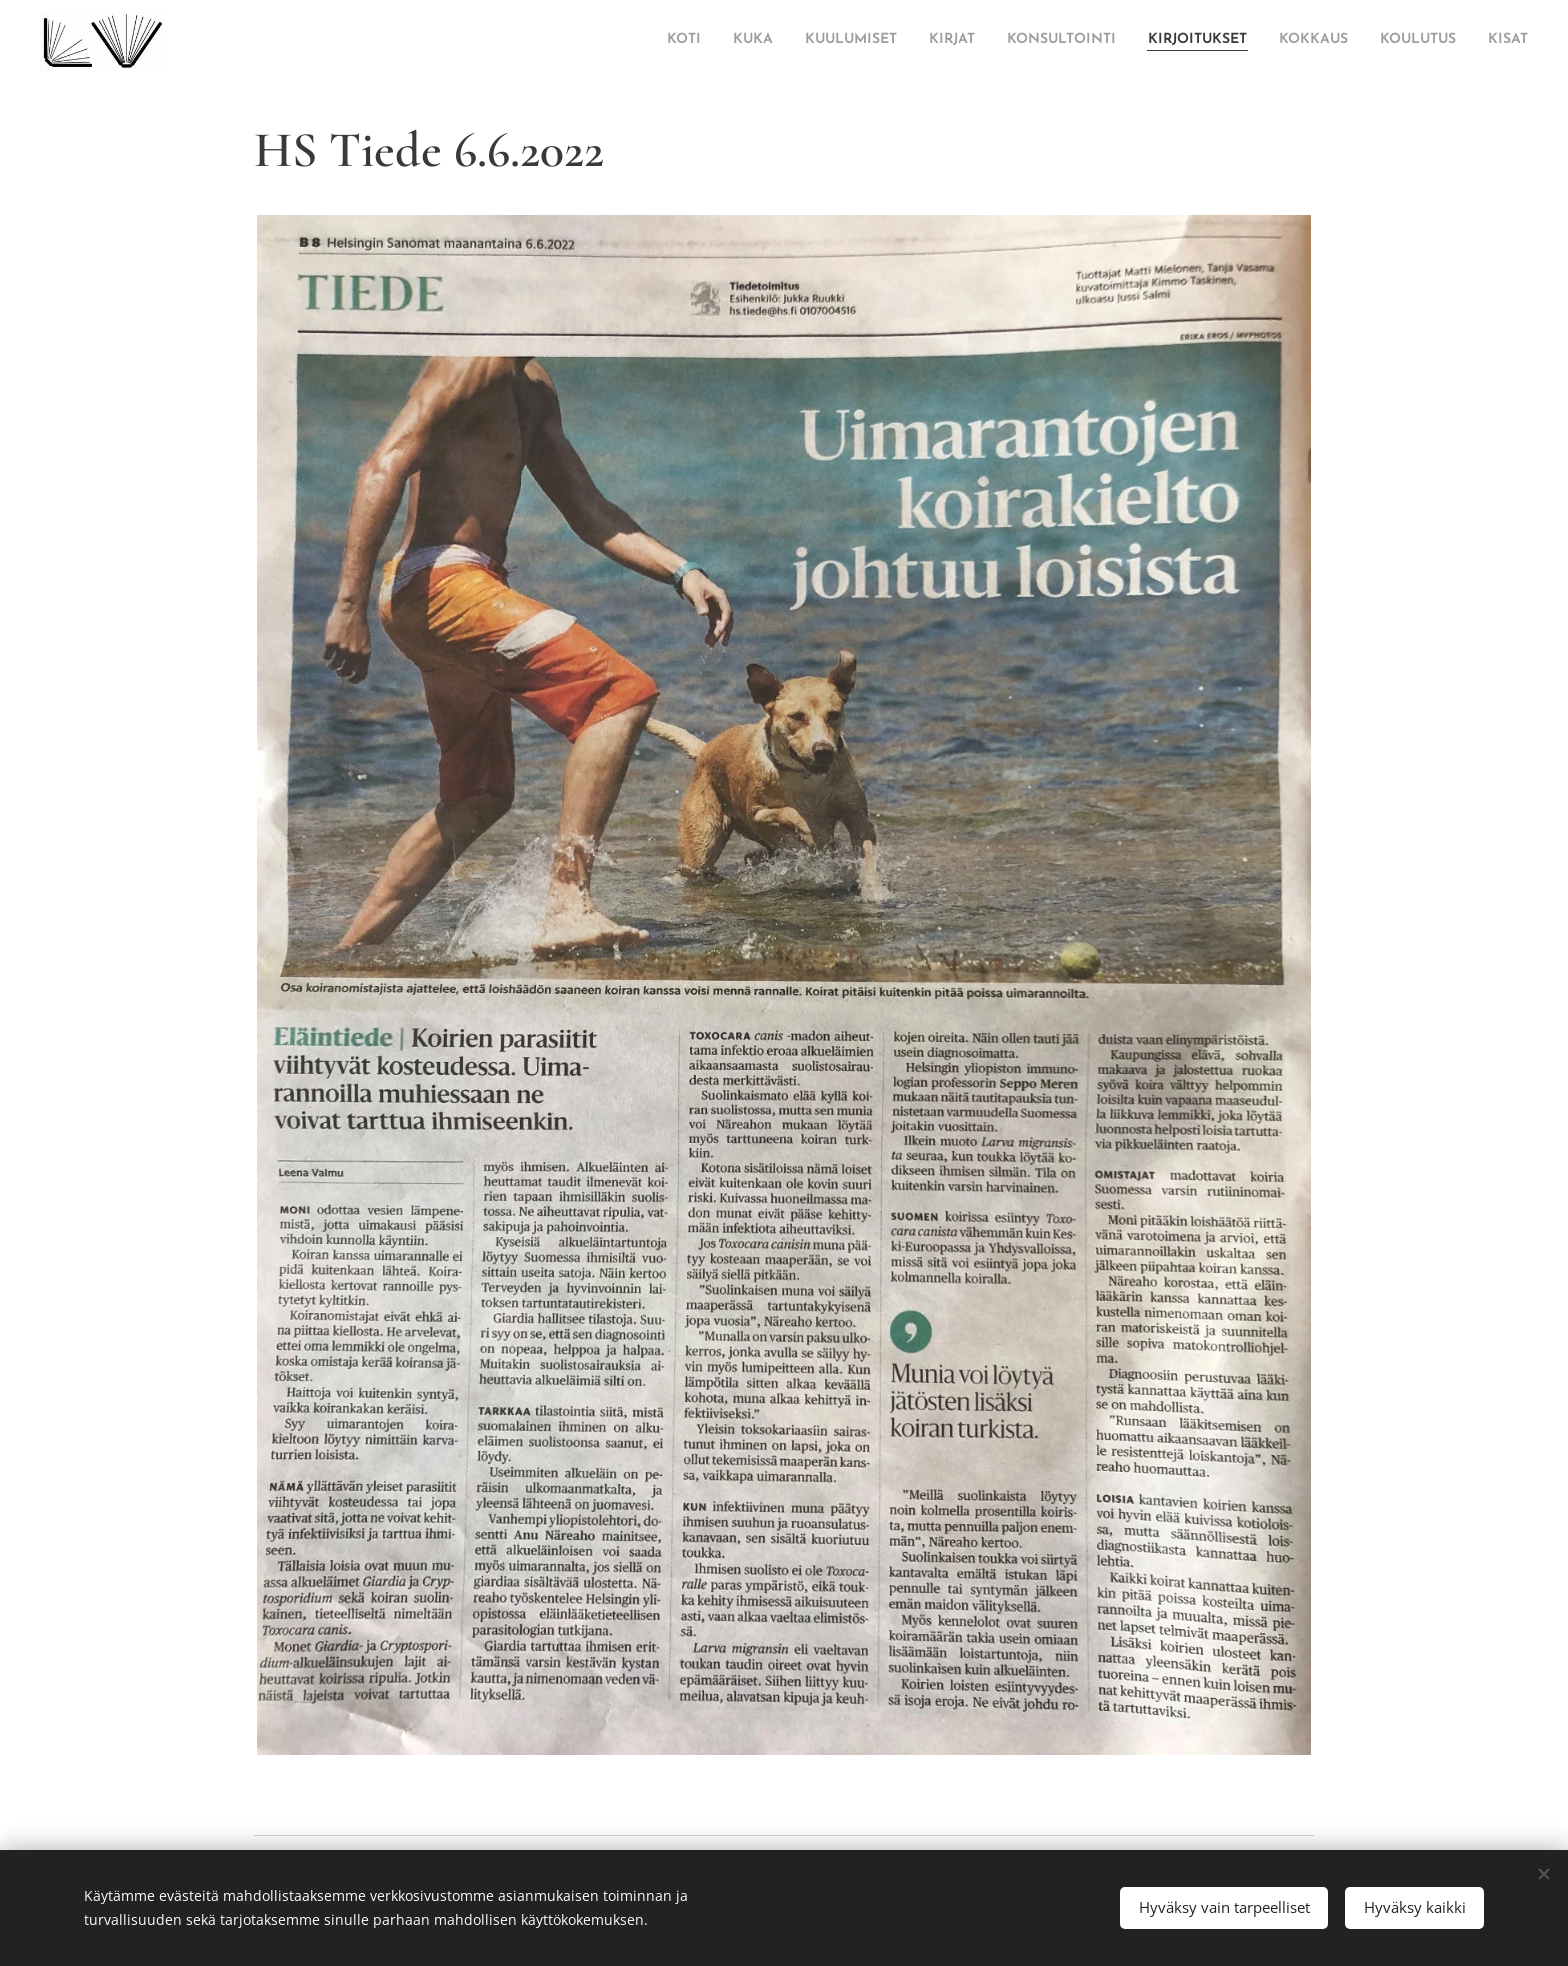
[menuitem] (553, 41)
